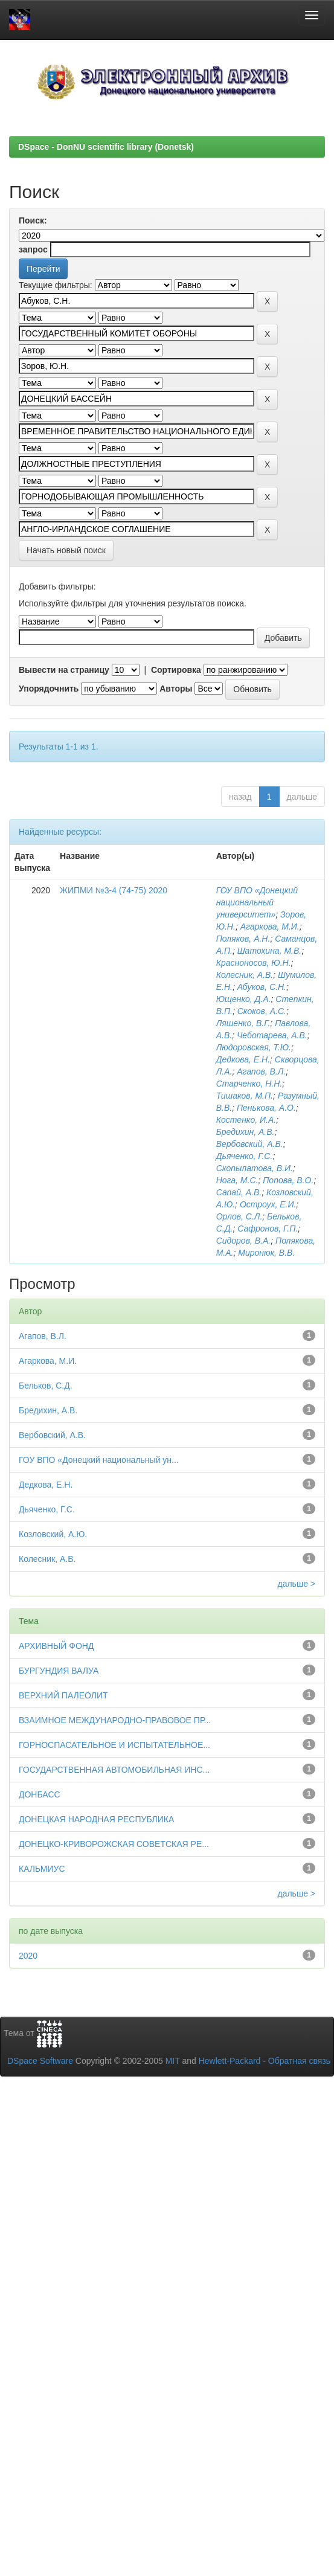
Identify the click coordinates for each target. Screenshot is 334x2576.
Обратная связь (299, 2061)
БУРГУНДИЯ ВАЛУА (58, 1670)
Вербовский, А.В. (249, 1144)
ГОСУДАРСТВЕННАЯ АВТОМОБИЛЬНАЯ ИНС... (114, 1770)
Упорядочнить (49, 688)
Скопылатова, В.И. (254, 1168)
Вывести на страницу (64, 670)
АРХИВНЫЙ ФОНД (56, 1646)
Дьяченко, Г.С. (244, 1156)
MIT (172, 2061)
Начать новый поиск (66, 550)
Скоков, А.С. (261, 1011)
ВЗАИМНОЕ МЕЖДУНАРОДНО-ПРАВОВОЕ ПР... (115, 1720)
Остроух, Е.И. (268, 1204)
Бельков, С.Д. (45, 1385)
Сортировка (176, 670)
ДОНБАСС (39, 1794)
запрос (33, 249)
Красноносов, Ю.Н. (253, 963)
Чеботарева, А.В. (272, 1035)
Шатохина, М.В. (269, 951)
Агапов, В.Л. (261, 1071)
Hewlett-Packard (230, 2061)
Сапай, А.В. (239, 1192)
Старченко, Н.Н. (249, 1083)
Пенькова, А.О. (266, 1108)
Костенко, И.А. (246, 1120)
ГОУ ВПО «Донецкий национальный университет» (257, 902)
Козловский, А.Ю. (53, 1534)
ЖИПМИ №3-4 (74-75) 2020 (113, 890)
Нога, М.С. (237, 1180)
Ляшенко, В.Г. (243, 1023)
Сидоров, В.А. (243, 1240)
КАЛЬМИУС (42, 1869)
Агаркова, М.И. (270, 926)
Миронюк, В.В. (266, 1252)
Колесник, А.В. (245, 975)
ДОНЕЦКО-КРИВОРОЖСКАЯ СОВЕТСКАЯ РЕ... (114, 1844)
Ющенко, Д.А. (243, 999)
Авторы (175, 688)
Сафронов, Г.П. (267, 1228)
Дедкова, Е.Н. (243, 1059)
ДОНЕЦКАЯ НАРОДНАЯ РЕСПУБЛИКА (96, 1819)
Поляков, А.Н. (243, 938)
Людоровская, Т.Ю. (253, 1047)
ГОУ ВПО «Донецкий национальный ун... (99, 1460)
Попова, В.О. (288, 1180)
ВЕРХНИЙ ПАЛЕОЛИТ (63, 1695)
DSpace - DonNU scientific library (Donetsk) (106, 147)
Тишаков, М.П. (244, 1095)
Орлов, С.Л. (239, 1216)
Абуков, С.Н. (261, 987)
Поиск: (33, 220)
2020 (28, 1956)
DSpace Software (40, 2061)
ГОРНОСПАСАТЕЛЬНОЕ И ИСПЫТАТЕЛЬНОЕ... (114, 1745)
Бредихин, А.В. (245, 1132)
